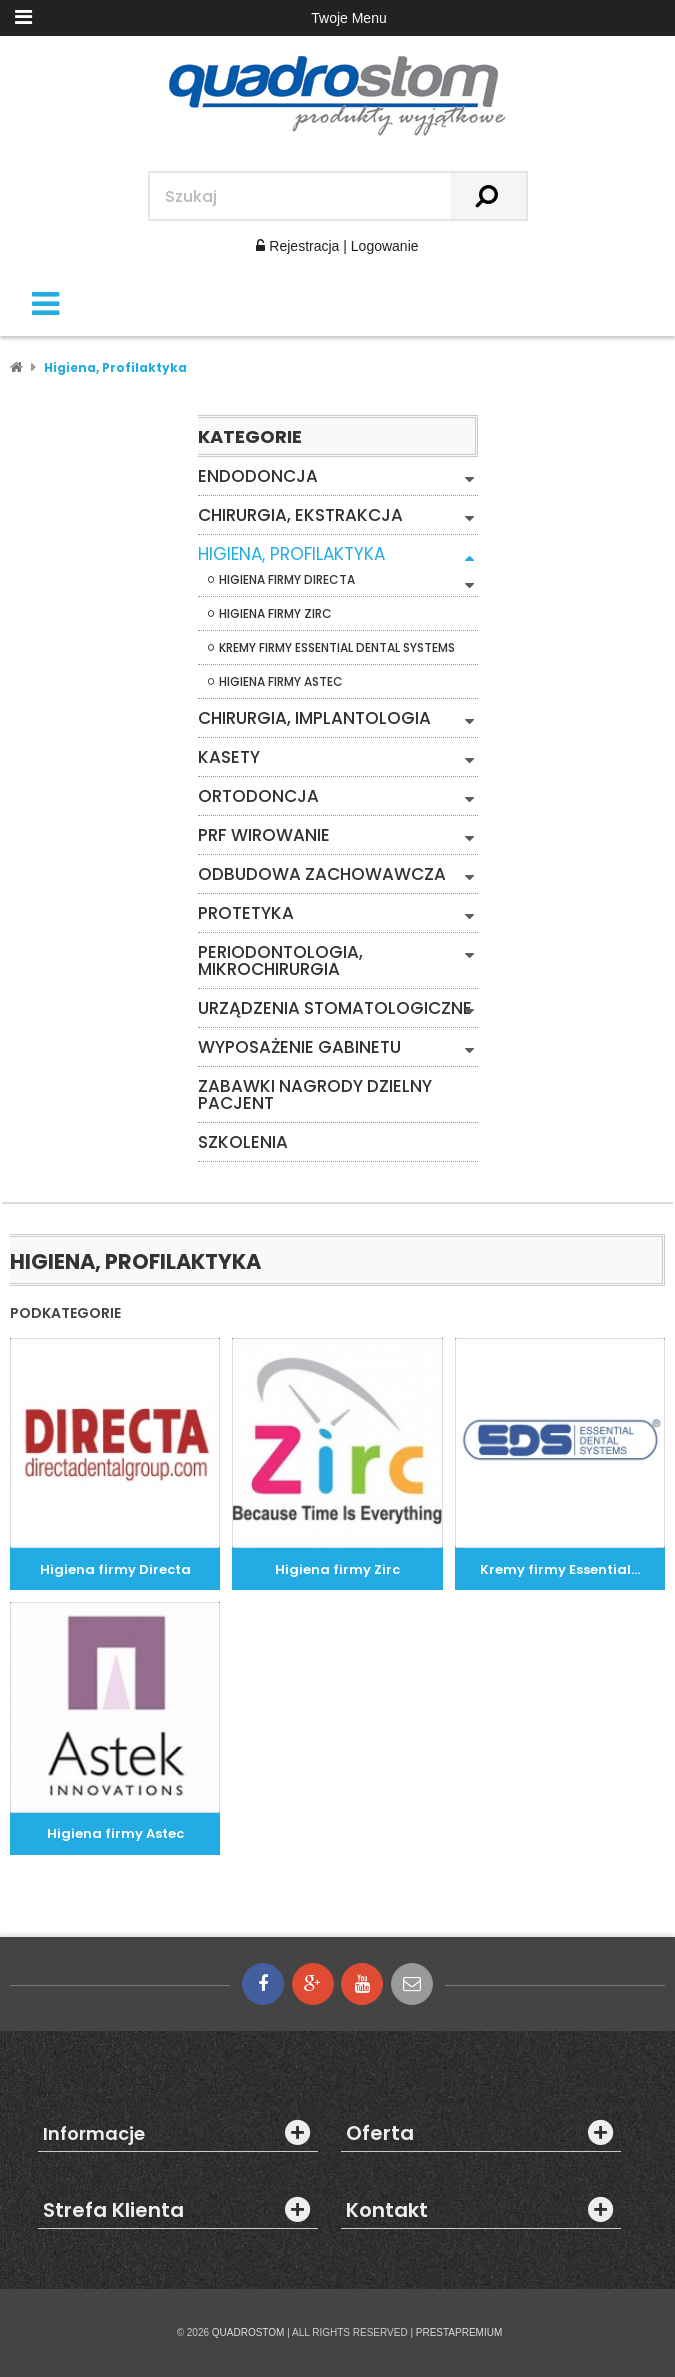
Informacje (94, 2134)
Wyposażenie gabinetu (299, 1047)
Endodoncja (258, 476)
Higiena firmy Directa (287, 580)
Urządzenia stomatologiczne (335, 1008)
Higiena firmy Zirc (275, 614)
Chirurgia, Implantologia (314, 718)
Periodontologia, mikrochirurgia (280, 961)
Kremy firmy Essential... (560, 1570)
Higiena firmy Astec (281, 682)
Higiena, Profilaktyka (291, 554)
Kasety (229, 757)
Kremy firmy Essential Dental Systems (337, 648)
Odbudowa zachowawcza (322, 874)
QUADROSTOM (248, 2332)
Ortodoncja (258, 796)
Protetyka (246, 913)
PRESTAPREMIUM (459, 2332)
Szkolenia (243, 1142)
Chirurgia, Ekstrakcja (300, 515)
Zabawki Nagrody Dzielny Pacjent (315, 1095)
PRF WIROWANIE (264, 835)
